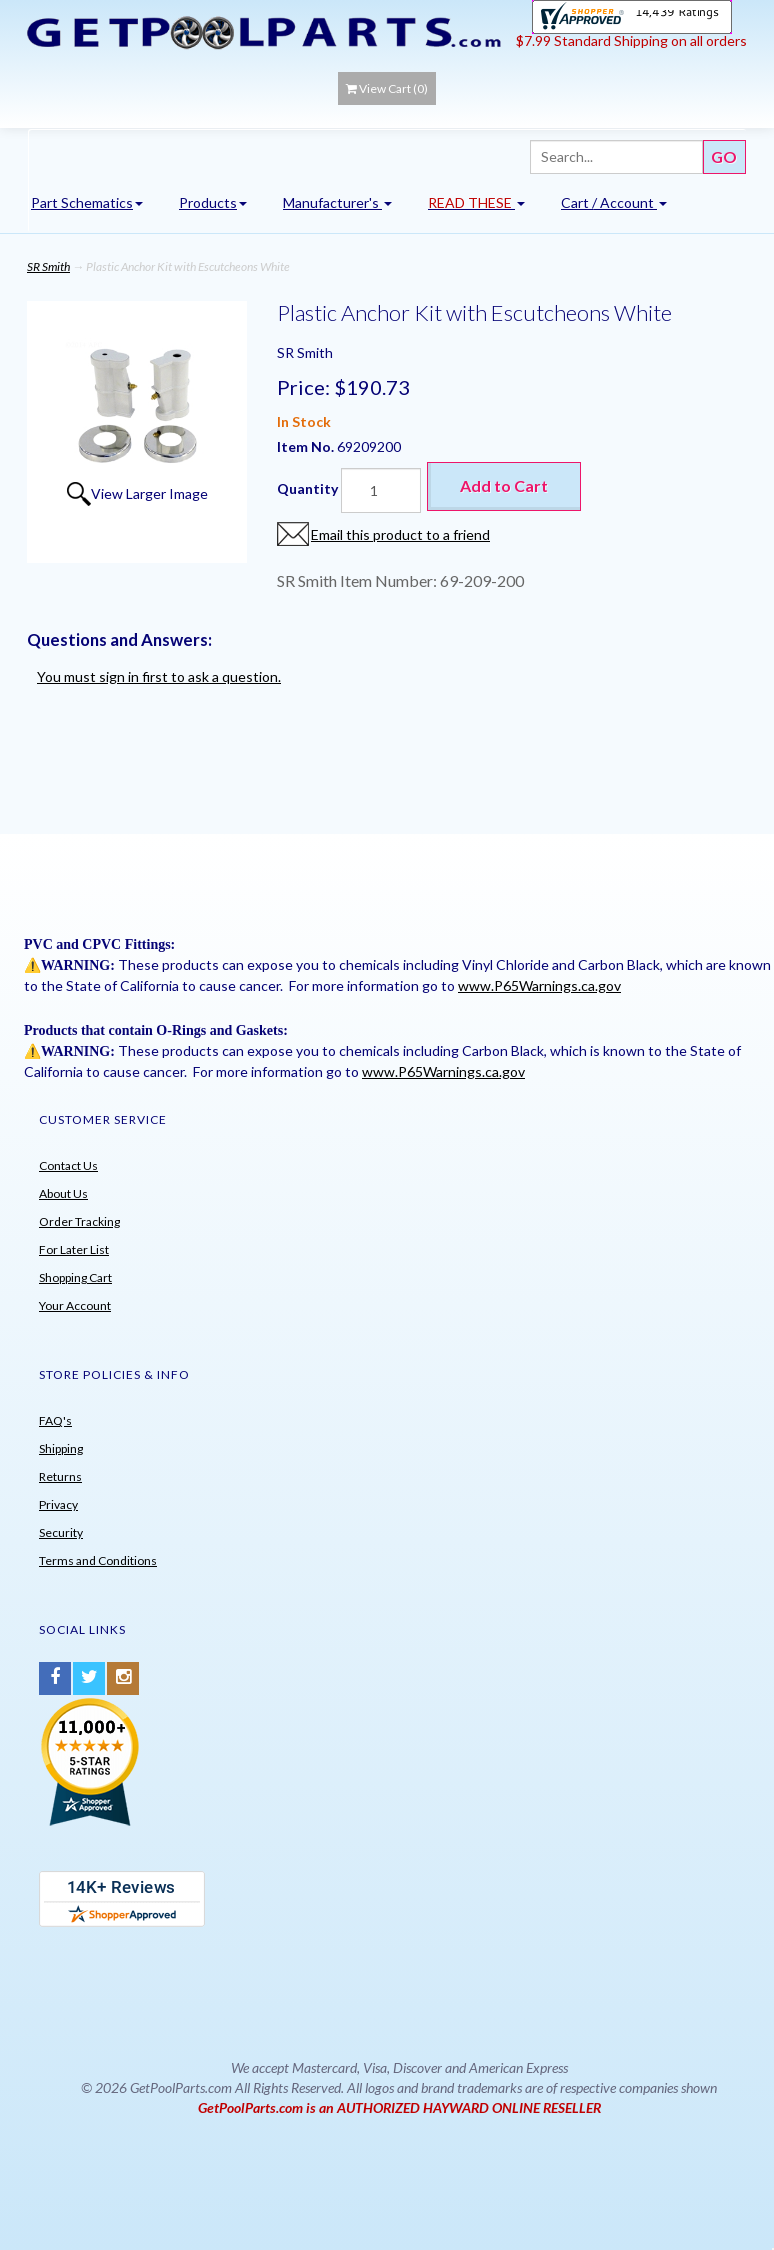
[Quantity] (381, 490)
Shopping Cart (75, 1277)
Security (61, 1532)
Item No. (307, 446)
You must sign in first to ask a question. (159, 676)
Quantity (307, 488)
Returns (60, 1476)
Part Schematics (87, 202)
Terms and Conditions (98, 1560)
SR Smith (48, 266)
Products (213, 202)
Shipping (61, 1448)
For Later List (74, 1249)
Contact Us (68, 1165)
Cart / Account (614, 202)
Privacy (58, 1504)
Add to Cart (504, 485)
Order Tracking (79, 1221)
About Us (63, 1193)
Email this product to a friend (400, 534)
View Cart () (387, 88)
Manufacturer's (337, 202)
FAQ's (55, 1420)
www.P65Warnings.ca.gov (539, 985)
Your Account (75, 1305)
